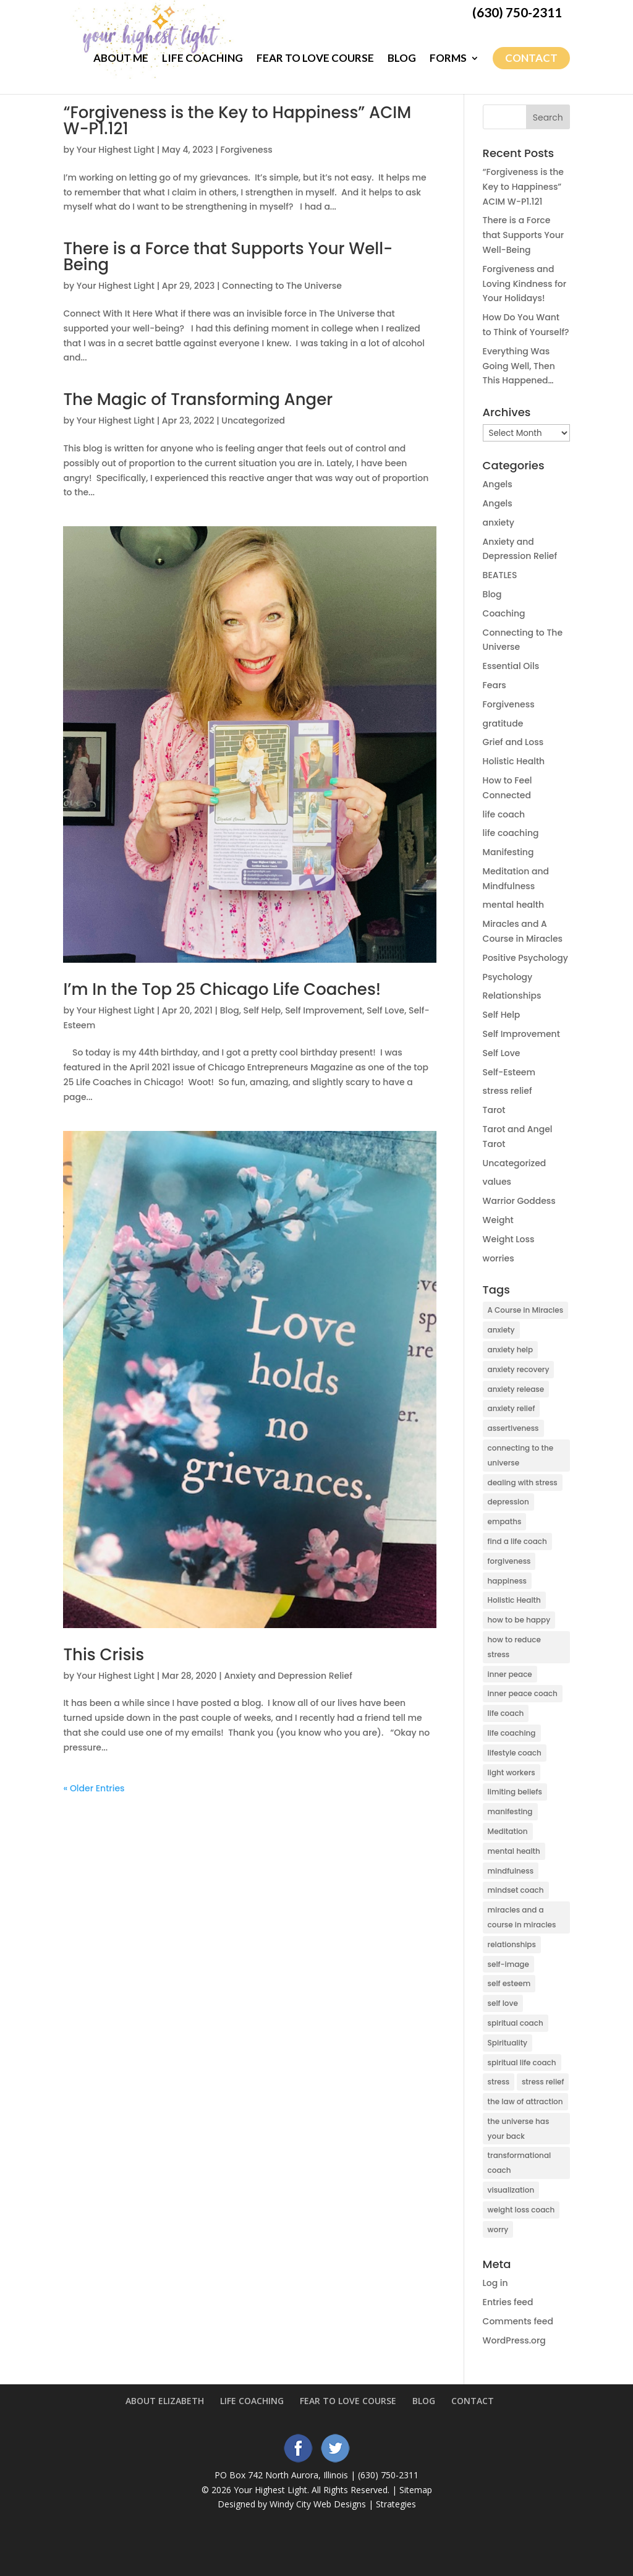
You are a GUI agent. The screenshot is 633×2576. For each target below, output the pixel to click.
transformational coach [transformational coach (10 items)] (519, 2162)
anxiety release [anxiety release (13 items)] (516, 1389)
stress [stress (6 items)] (499, 2081)
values (497, 1181)
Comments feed (518, 2321)
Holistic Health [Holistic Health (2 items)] (514, 1600)
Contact (531, 57)
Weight (498, 1220)
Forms (448, 57)
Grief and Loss (513, 742)
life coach (504, 814)
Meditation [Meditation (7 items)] (508, 1831)
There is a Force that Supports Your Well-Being (228, 256)
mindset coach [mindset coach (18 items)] (516, 1890)
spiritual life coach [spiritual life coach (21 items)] (522, 2062)
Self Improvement (323, 1010)
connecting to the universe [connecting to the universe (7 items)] (521, 1455)
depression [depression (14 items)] (508, 1501)
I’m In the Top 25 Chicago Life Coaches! (222, 989)
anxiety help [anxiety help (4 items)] (510, 1349)
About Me (120, 57)
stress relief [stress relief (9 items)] (543, 2081)
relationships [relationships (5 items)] (512, 1944)
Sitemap (415, 2490)
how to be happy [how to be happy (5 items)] (519, 1619)
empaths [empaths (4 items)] (505, 1521)
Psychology (508, 977)
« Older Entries (93, 1788)
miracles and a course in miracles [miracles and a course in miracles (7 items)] (522, 1917)
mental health (514, 904)
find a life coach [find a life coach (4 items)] (517, 1541)
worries (498, 1258)
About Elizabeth (164, 2401)
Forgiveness (247, 149)
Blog (402, 57)
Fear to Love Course (315, 57)
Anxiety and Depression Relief (288, 1676)
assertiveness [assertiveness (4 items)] (513, 1428)
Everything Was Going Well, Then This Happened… (519, 366)
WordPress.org (514, 2340)
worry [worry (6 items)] (498, 2229)
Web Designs (339, 2504)
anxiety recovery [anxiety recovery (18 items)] (519, 1369)
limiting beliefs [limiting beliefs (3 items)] (515, 1791)
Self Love (385, 1010)
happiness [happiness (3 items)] (507, 1581)
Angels (497, 484)
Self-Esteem (509, 1072)
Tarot (494, 1110)
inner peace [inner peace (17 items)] (510, 1674)
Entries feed (508, 2302)
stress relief (507, 1091)
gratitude (503, 723)
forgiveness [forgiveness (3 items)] (509, 1561)
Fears (494, 685)
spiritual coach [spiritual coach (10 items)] (515, 2023)
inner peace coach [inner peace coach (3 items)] (523, 1693)
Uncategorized (253, 420)
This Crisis (103, 1655)
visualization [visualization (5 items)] (511, 2190)
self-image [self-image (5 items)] (508, 1964)
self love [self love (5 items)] (503, 2003)
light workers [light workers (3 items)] (511, 1772)
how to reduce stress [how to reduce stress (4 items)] (514, 1647)
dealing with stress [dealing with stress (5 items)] (523, 1482)
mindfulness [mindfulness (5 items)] (511, 1871)
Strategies (396, 2504)
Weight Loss (509, 1239)
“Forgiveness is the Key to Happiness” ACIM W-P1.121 (237, 120)
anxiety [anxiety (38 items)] (501, 1329)
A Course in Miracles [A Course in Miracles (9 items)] (526, 1310)
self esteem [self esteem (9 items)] (509, 1983)
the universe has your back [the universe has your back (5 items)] (519, 2128)
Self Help (262, 1010)
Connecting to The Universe (282, 285)
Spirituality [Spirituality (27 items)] (508, 2042)
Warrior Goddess (519, 1201)
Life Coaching (202, 57)
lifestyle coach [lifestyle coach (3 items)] (515, 1752)
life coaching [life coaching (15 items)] (512, 1733)
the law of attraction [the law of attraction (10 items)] (525, 2101)
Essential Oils (511, 666)
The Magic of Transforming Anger (198, 399)
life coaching (511, 833)
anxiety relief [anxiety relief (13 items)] (511, 1408)
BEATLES (500, 575)
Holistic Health (514, 761)
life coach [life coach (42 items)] (506, 1713)
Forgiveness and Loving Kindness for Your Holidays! (525, 284)
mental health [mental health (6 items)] (514, 1851)
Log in (495, 2283)
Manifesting (508, 852)
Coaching (504, 613)
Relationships (512, 995)
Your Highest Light (116, 149)
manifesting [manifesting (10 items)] (510, 1811)
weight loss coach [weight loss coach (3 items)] (521, 2209)
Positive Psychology (525, 958)
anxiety (498, 522)
